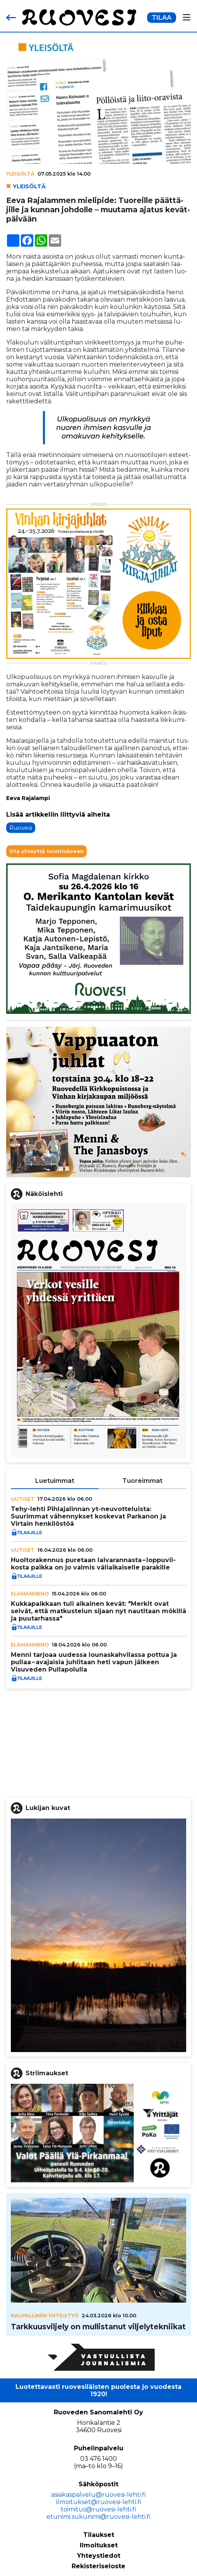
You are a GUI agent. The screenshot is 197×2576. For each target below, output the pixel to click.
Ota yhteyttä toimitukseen (46, 851)
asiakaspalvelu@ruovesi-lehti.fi (98, 2494)
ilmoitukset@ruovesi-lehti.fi (98, 2502)
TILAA (161, 17)
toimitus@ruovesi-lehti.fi (98, 2509)
